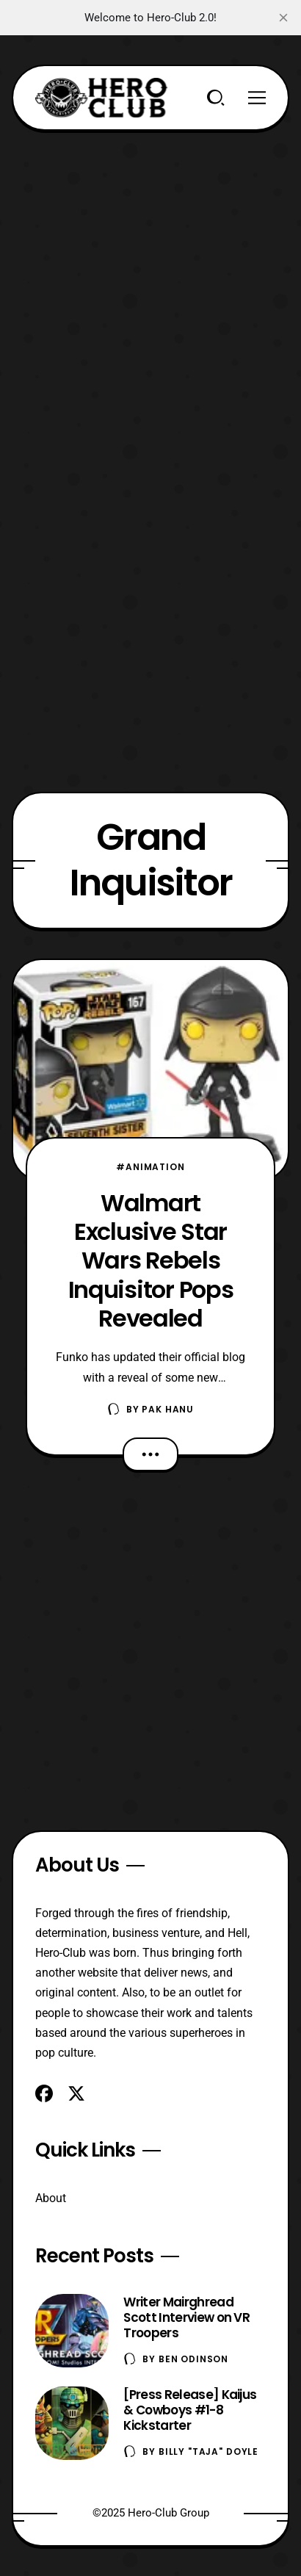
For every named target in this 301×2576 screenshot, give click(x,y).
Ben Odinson (193, 2359)
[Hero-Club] (101, 98)
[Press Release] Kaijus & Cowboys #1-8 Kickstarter (189, 2410)
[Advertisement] (150, 281)
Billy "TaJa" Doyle (208, 2451)
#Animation (150, 1167)
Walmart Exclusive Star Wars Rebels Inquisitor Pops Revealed (150, 1260)
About (50, 2198)
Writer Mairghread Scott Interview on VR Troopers (186, 2317)
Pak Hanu (168, 1409)
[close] (283, 17)
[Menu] (257, 98)
